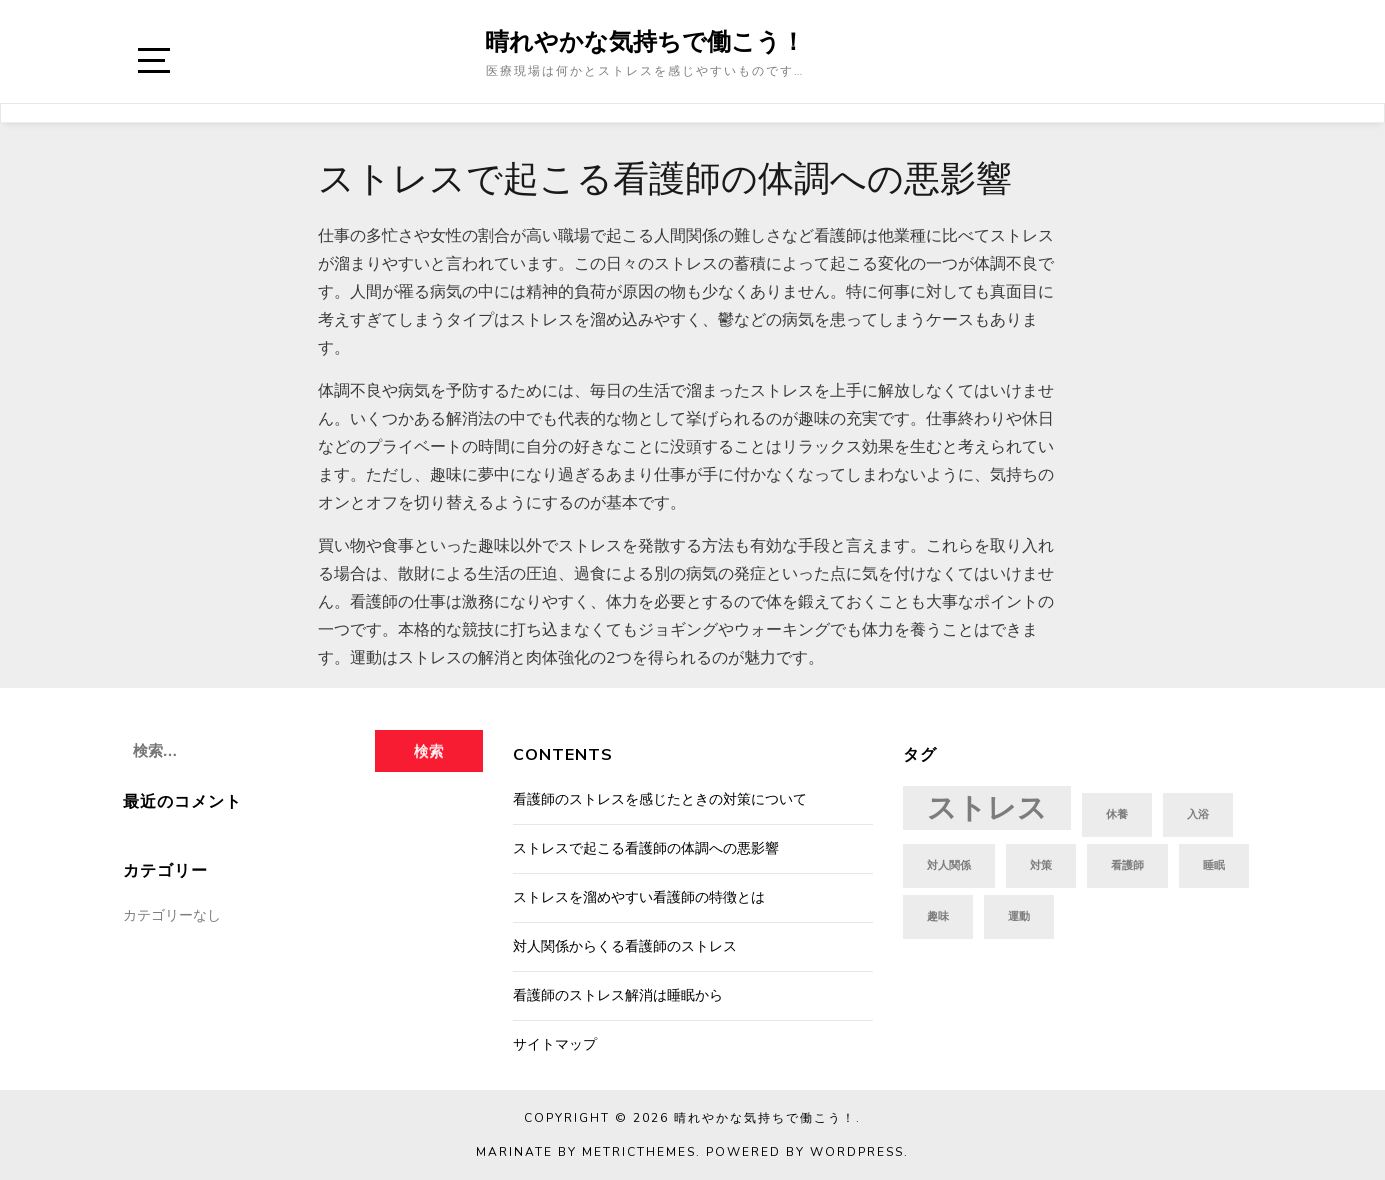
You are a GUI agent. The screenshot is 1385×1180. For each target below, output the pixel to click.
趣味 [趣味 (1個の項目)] (938, 916)
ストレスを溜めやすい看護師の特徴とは (639, 897)
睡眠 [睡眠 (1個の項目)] (1214, 865)
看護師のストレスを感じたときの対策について (660, 799)
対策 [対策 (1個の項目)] (1041, 865)
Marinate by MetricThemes (586, 1152)
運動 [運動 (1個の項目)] (1019, 916)
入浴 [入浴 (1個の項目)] (1198, 814)
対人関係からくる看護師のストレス (625, 946)
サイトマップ (555, 1044)
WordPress (857, 1152)
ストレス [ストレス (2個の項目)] (987, 808)
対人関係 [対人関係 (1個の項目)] (949, 865)
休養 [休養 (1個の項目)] (1117, 814)
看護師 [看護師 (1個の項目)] (1127, 865)
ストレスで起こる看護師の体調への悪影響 (646, 848)
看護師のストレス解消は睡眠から (618, 995)
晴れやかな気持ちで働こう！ (645, 41)
